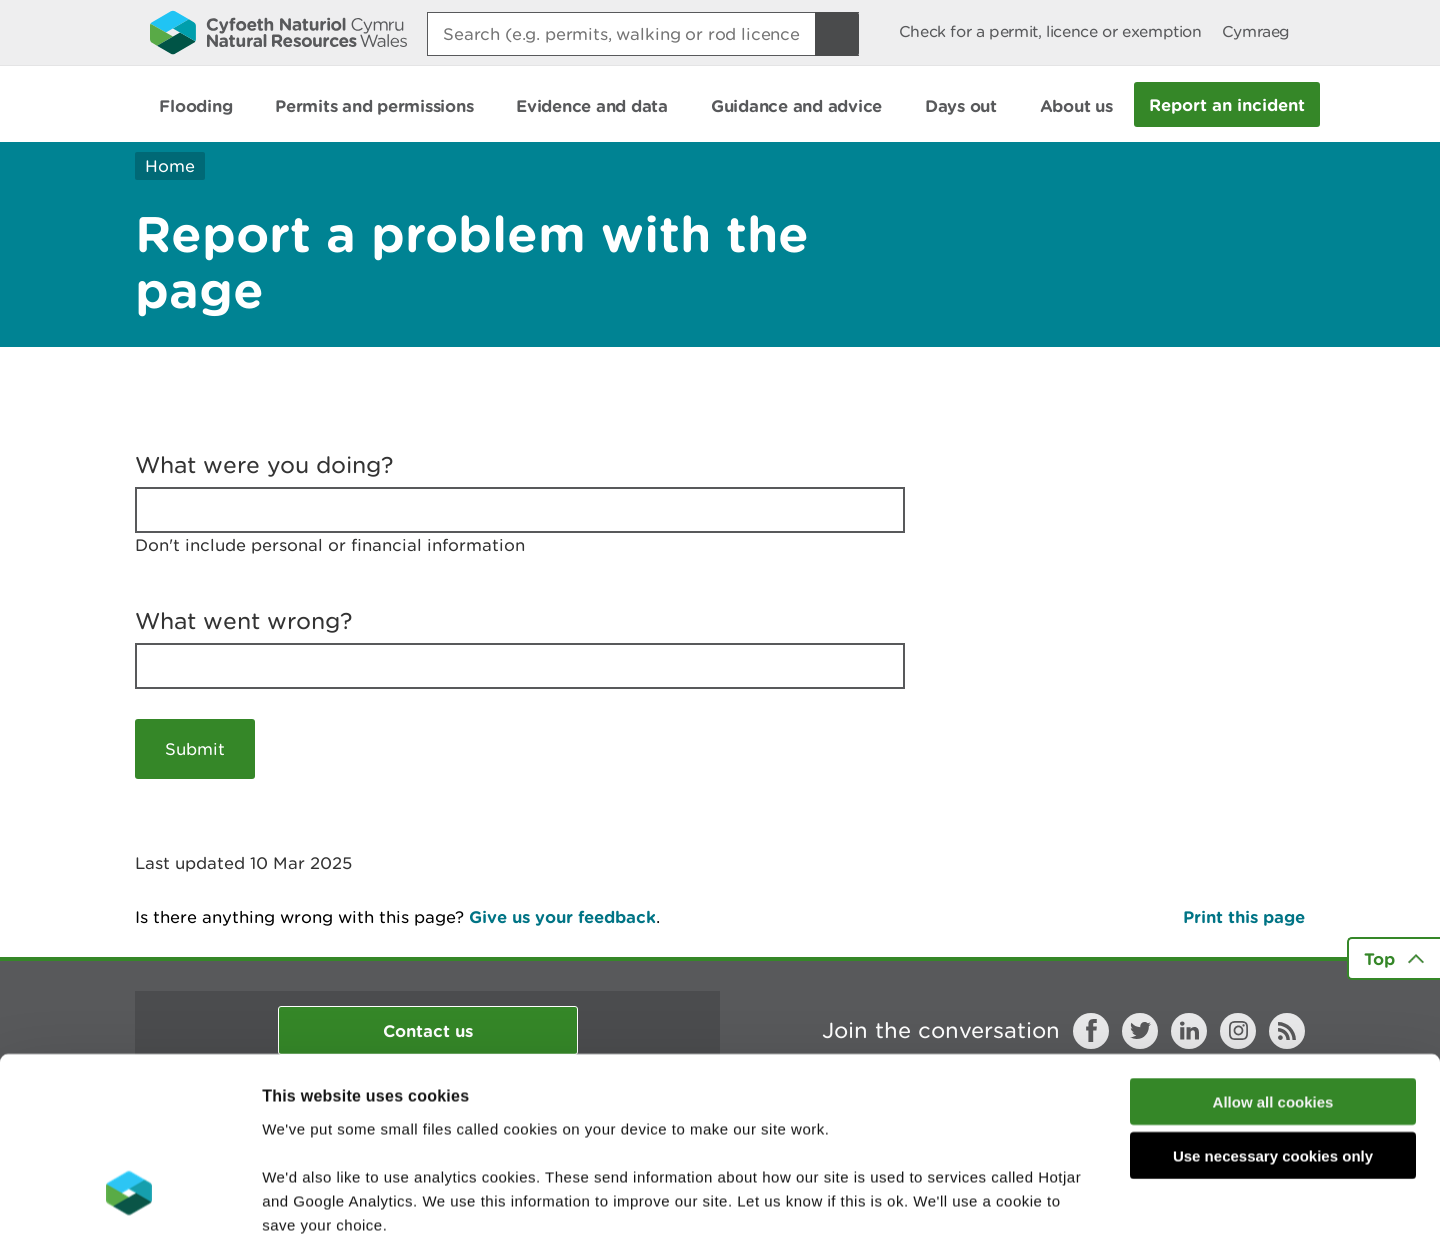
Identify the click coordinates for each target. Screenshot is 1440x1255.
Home (170, 166)
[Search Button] (837, 34)
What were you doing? (264, 465)
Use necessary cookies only (1273, 1018)
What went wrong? (244, 621)
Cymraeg (1256, 31)
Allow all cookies (1273, 963)
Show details (1059, 1215)
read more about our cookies (433, 1134)
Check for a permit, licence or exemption (1050, 31)
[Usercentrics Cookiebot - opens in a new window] (129, 1216)
